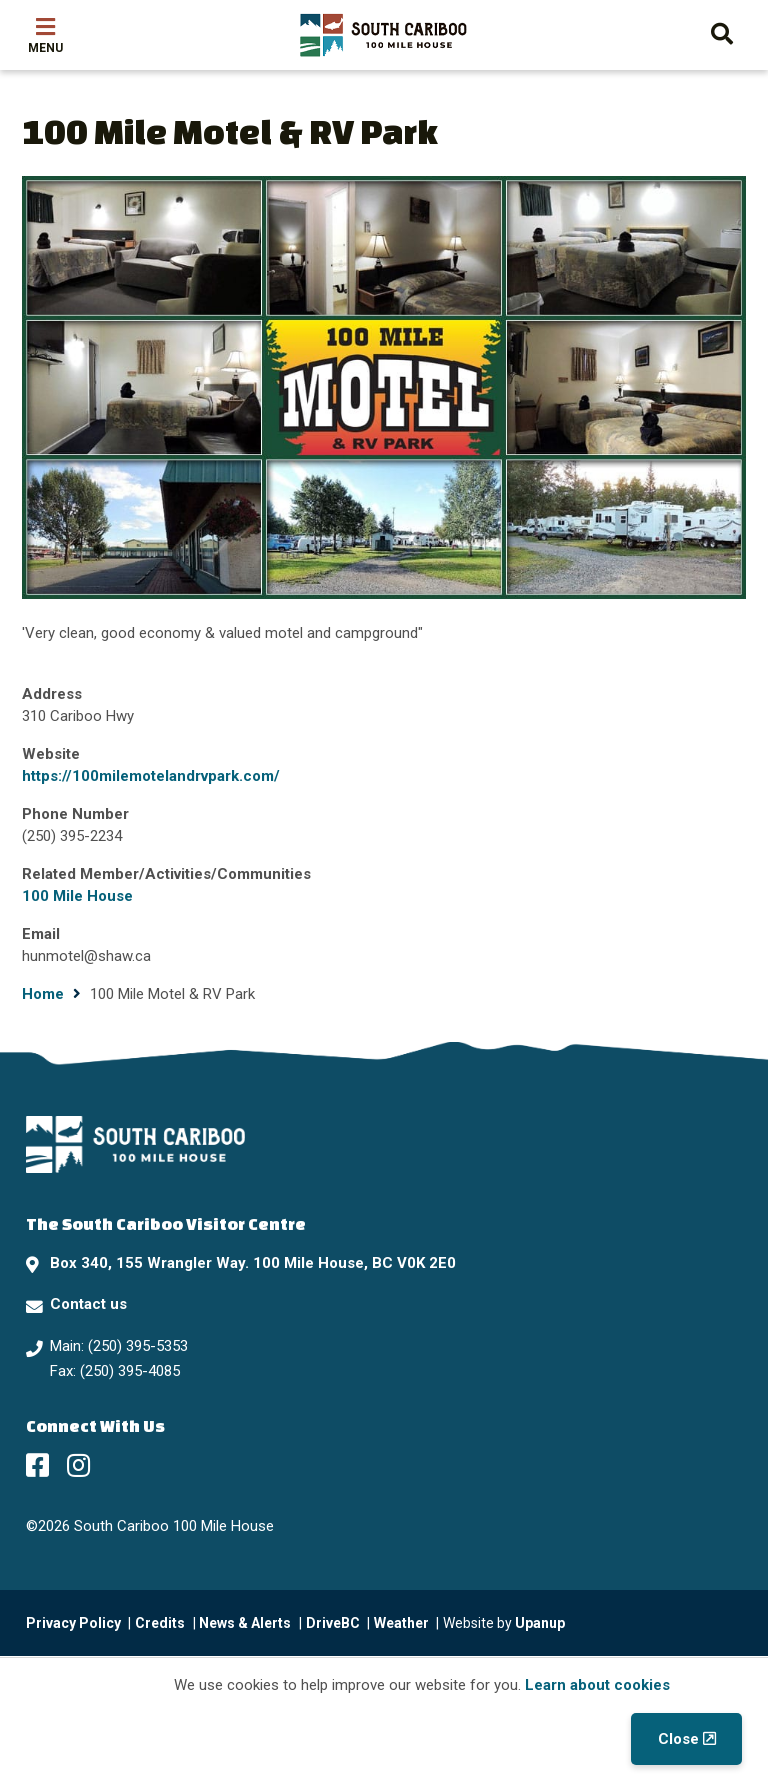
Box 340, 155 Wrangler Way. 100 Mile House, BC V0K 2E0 (253, 1263)
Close (678, 1739)
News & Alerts (245, 1623)
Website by (504, 1623)
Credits (160, 1623)
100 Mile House (77, 896)
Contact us (88, 1304)
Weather (401, 1623)
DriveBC (333, 1623)
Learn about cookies (597, 1685)
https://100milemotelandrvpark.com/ (151, 776)
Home (43, 994)
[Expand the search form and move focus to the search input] (722, 31)
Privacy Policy (73, 1623)
